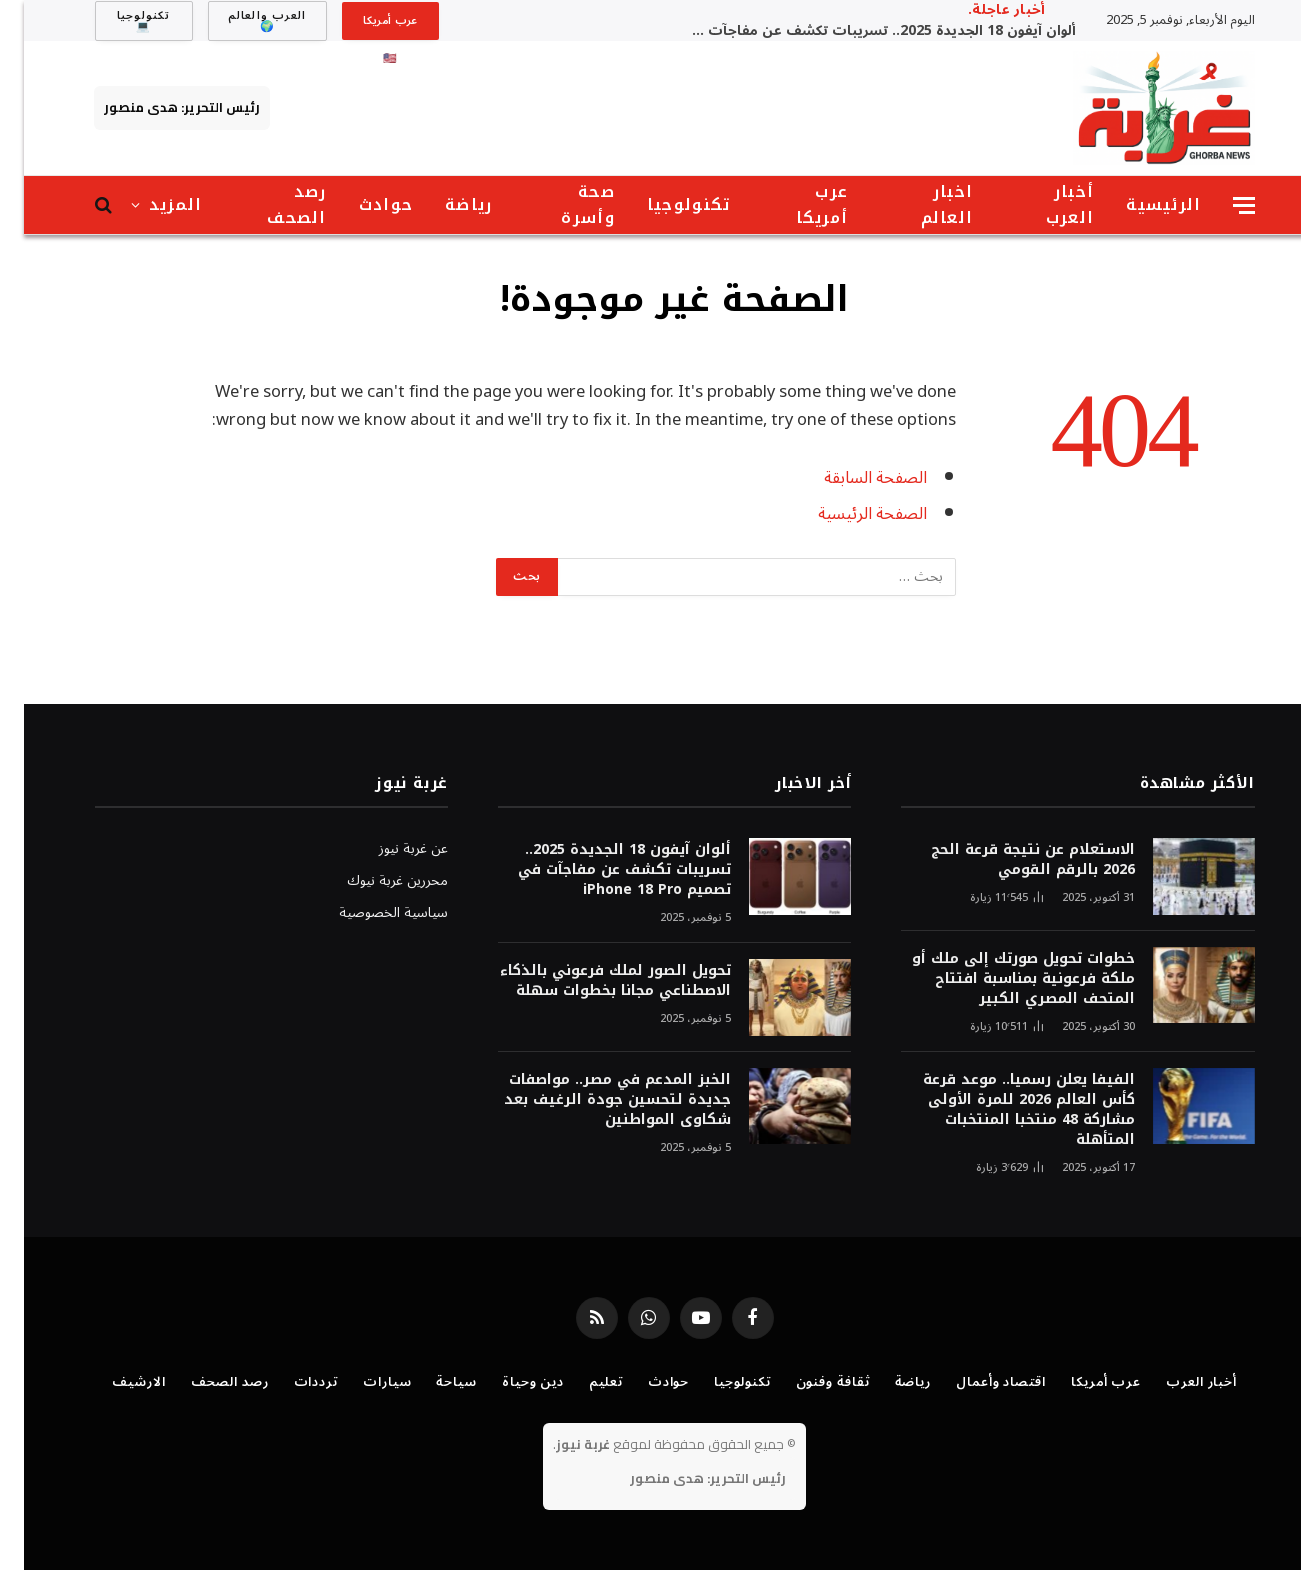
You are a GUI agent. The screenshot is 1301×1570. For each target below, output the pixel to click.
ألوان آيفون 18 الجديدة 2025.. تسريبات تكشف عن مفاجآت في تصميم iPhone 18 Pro (852, 31)
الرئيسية (1139, 204)
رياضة (444, 204)
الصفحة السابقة (851, 477)
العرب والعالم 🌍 (243, 21)
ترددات (292, 1382)
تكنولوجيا (665, 204)
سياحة (432, 1382)
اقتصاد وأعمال (977, 1382)
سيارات (363, 1382)
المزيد (152, 204)
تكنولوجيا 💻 (120, 21)
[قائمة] (1220, 205)
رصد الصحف (272, 204)
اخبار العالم (923, 204)
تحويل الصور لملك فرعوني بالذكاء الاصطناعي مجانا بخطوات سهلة (591, 981)
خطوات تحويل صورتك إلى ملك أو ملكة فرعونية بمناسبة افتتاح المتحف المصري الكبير (999, 979)
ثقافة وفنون (809, 1382)
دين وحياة (509, 1382)
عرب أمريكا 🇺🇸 (366, 24)
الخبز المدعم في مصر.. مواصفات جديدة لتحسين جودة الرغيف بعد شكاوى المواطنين (593, 1100)
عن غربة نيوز (389, 848)
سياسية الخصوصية (369, 912)
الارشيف (115, 1382)
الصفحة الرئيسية (848, 513)
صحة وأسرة (563, 204)
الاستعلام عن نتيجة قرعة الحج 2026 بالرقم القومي (1009, 860)
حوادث (362, 204)
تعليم (582, 1382)
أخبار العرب (1046, 204)
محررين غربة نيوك (373, 880)
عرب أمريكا (798, 204)
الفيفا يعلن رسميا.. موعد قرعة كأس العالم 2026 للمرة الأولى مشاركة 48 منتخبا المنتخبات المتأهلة (1005, 1110)
